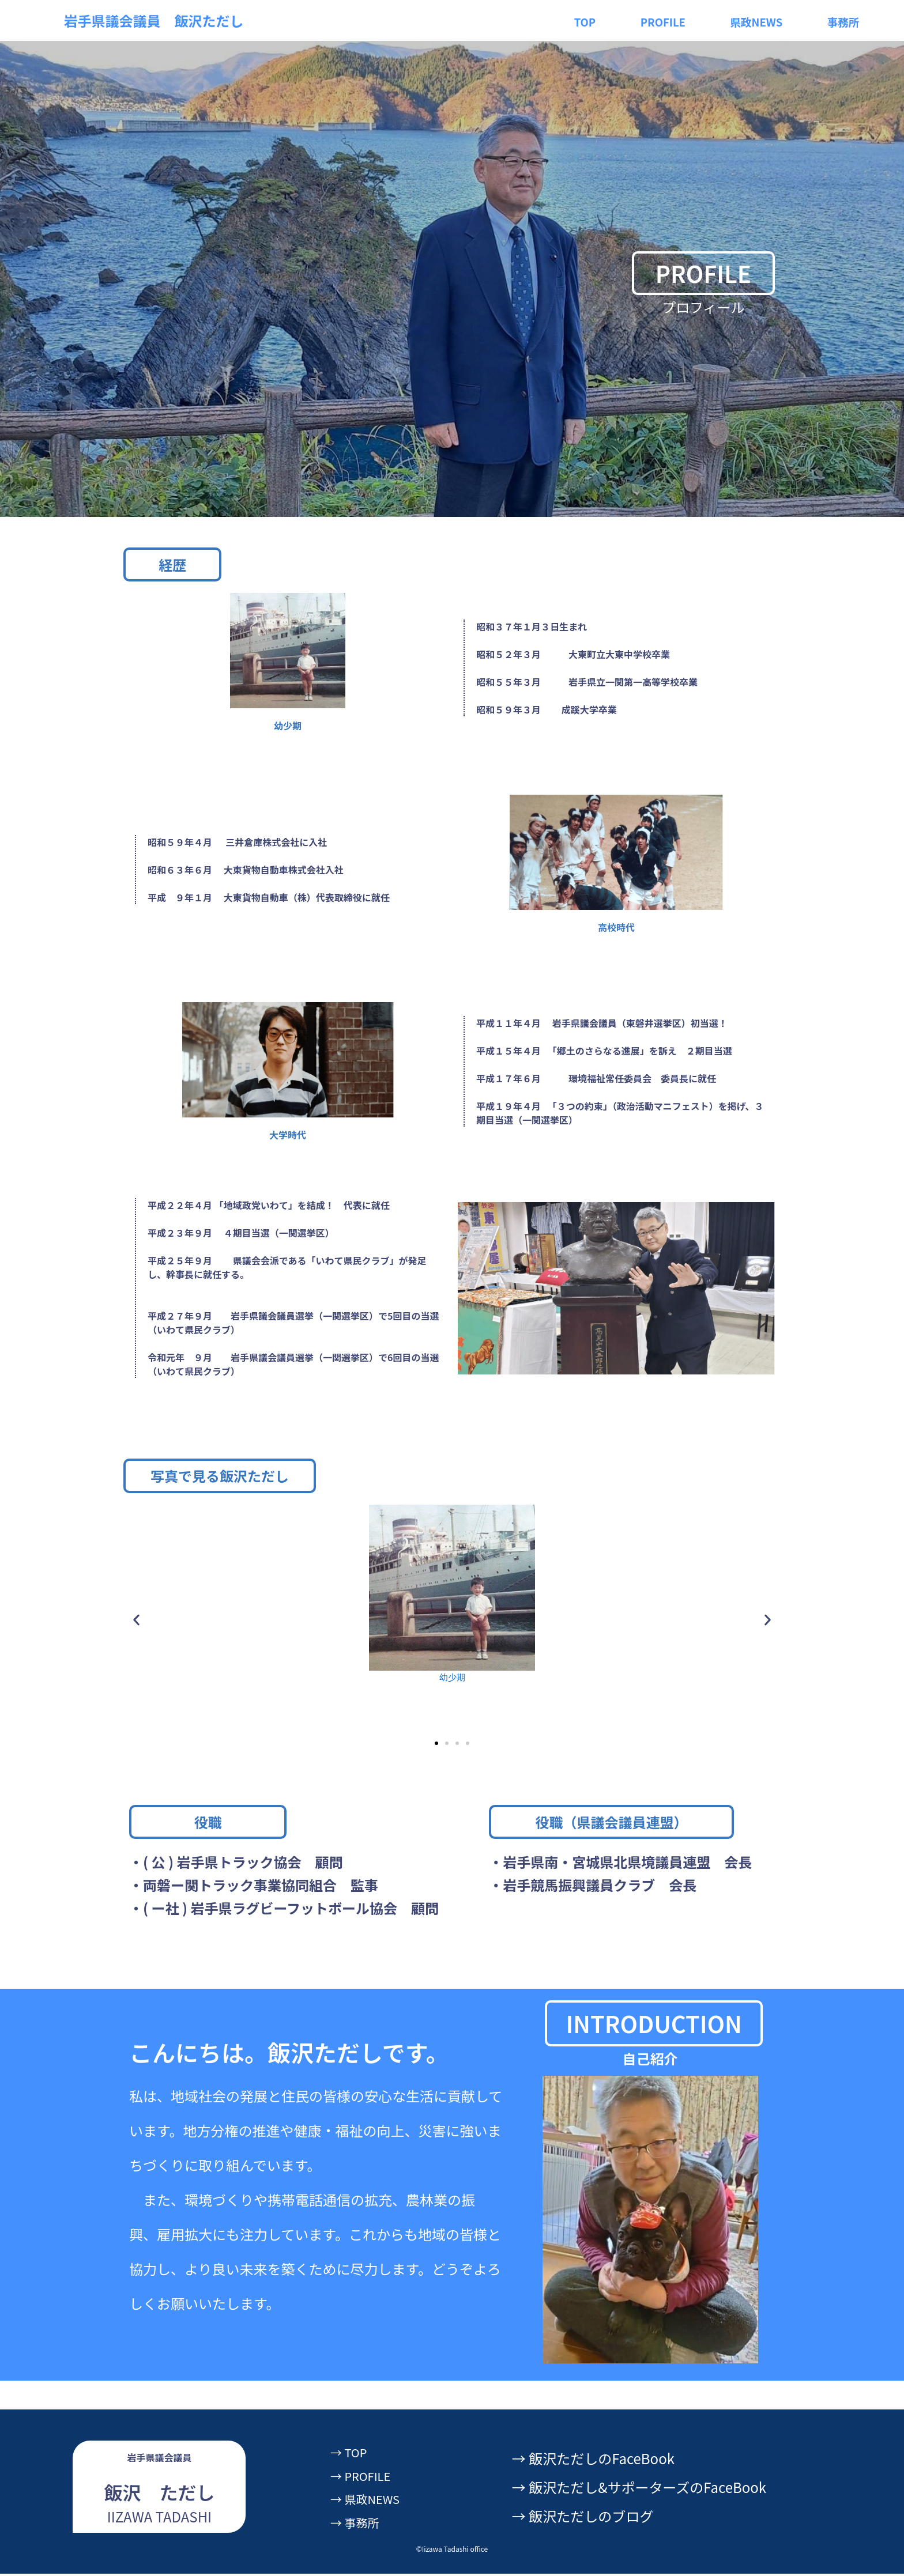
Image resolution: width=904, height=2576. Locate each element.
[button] (136, 1621)
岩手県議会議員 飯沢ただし (154, 20)
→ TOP (352, 2455)
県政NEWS (756, 20)
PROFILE (658, 20)
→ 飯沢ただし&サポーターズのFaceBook (639, 2490)
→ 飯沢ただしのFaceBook (593, 2460)
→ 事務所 (359, 2524)
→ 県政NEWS (371, 2501)
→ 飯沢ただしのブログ (582, 2519)
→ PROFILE (366, 2478)
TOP (579, 20)
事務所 (847, 20)
